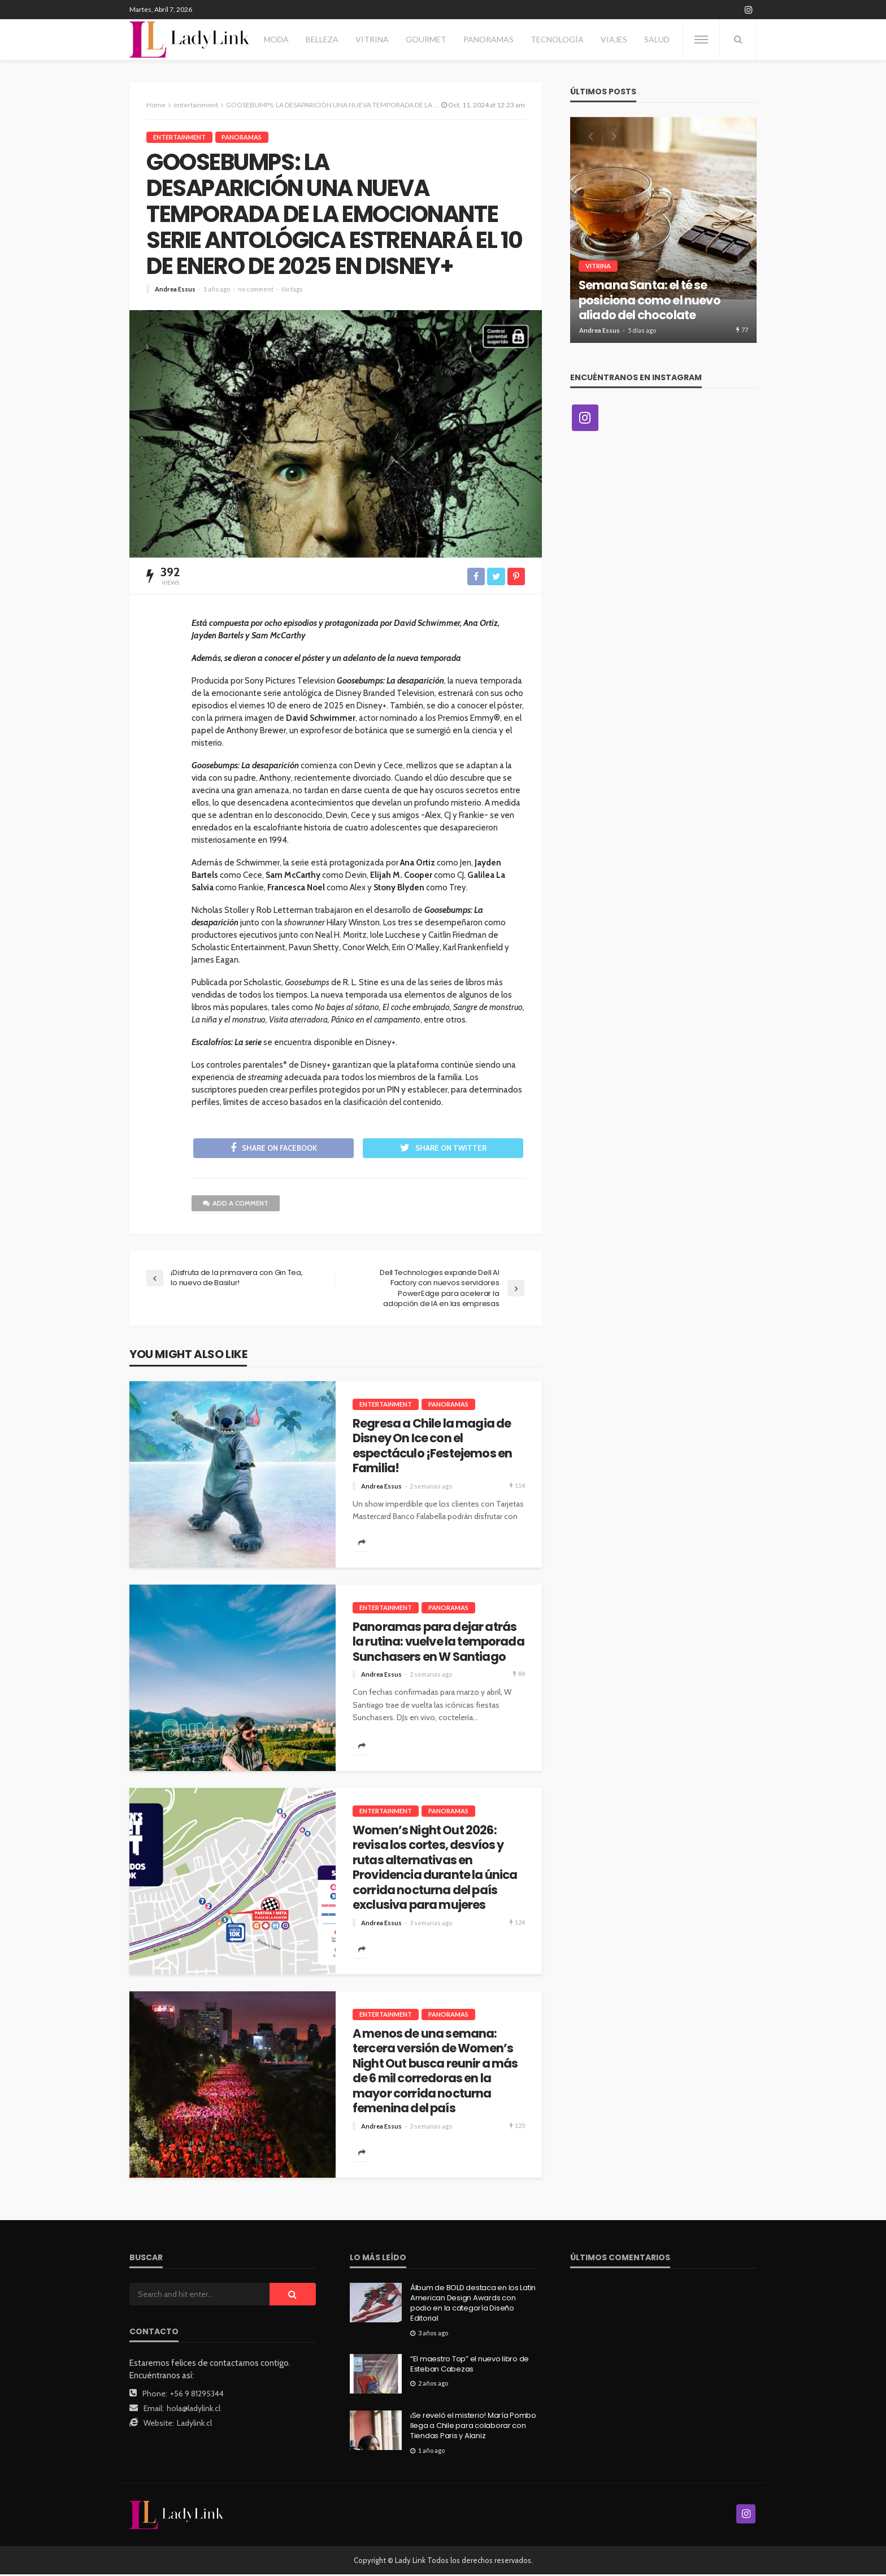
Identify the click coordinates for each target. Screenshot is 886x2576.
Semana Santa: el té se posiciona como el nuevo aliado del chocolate (649, 300)
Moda (276, 39)
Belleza (322, 39)
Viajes (614, 39)
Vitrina (372, 39)
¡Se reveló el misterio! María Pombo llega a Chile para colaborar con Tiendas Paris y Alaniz (473, 2427)
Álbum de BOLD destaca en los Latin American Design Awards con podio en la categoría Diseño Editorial (473, 2305)
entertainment (179, 137)
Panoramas (488, 39)
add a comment (235, 1204)
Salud (657, 39)
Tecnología (557, 39)
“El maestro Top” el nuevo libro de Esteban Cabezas (469, 2366)
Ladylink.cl (194, 2425)
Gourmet (426, 39)
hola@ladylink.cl (193, 2410)
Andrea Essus (175, 289)
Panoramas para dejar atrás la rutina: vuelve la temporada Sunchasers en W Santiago (438, 1643)
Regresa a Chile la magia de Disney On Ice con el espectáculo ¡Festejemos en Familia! (432, 1448)
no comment (255, 289)
